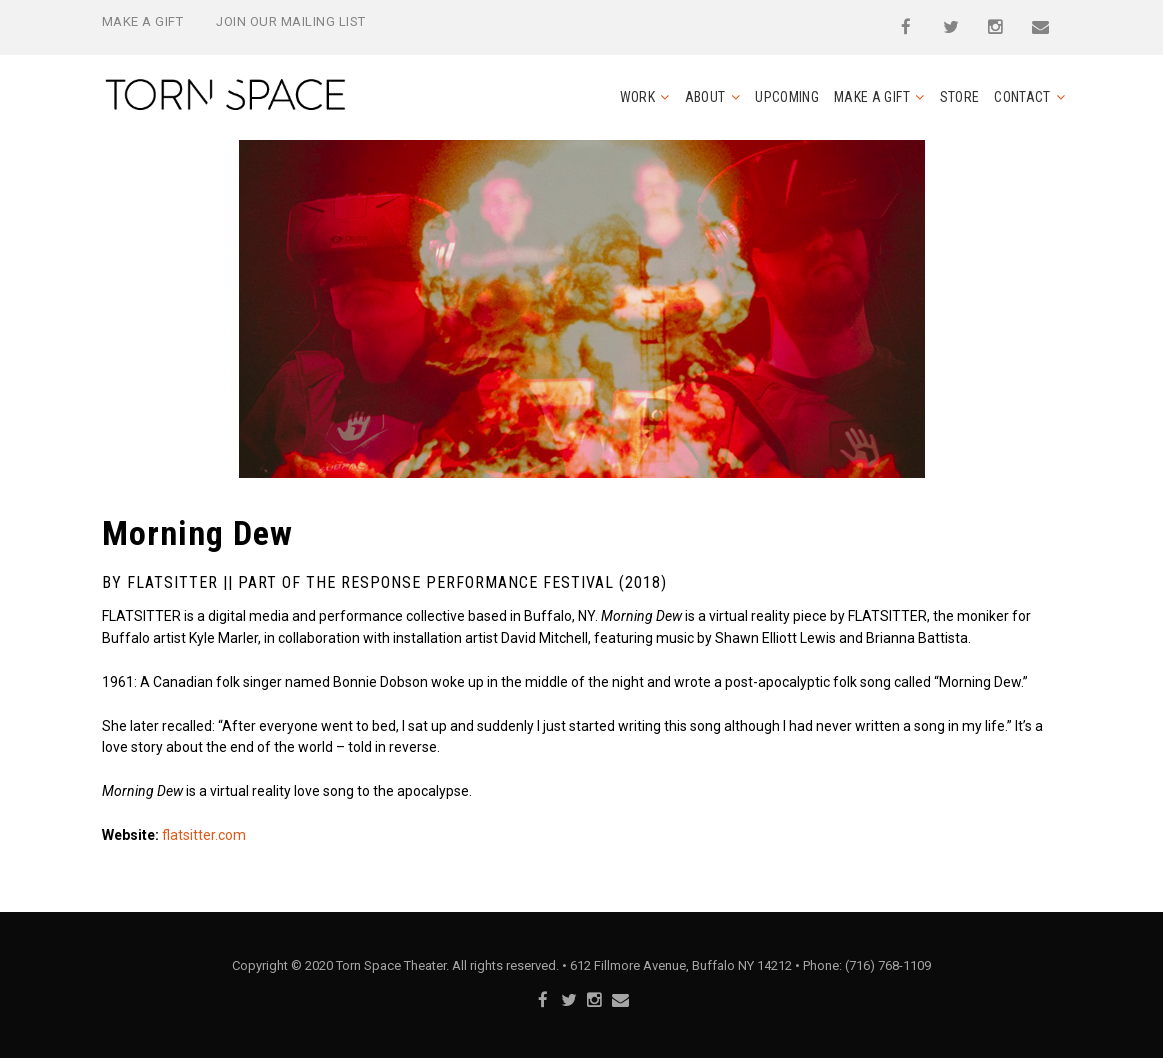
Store (960, 97)
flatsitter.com (204, 835)
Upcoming (787, 97)
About (705, 97)
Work (637, 97)
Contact (1022, 97)
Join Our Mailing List (291, 21)
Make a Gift (143, 21)
